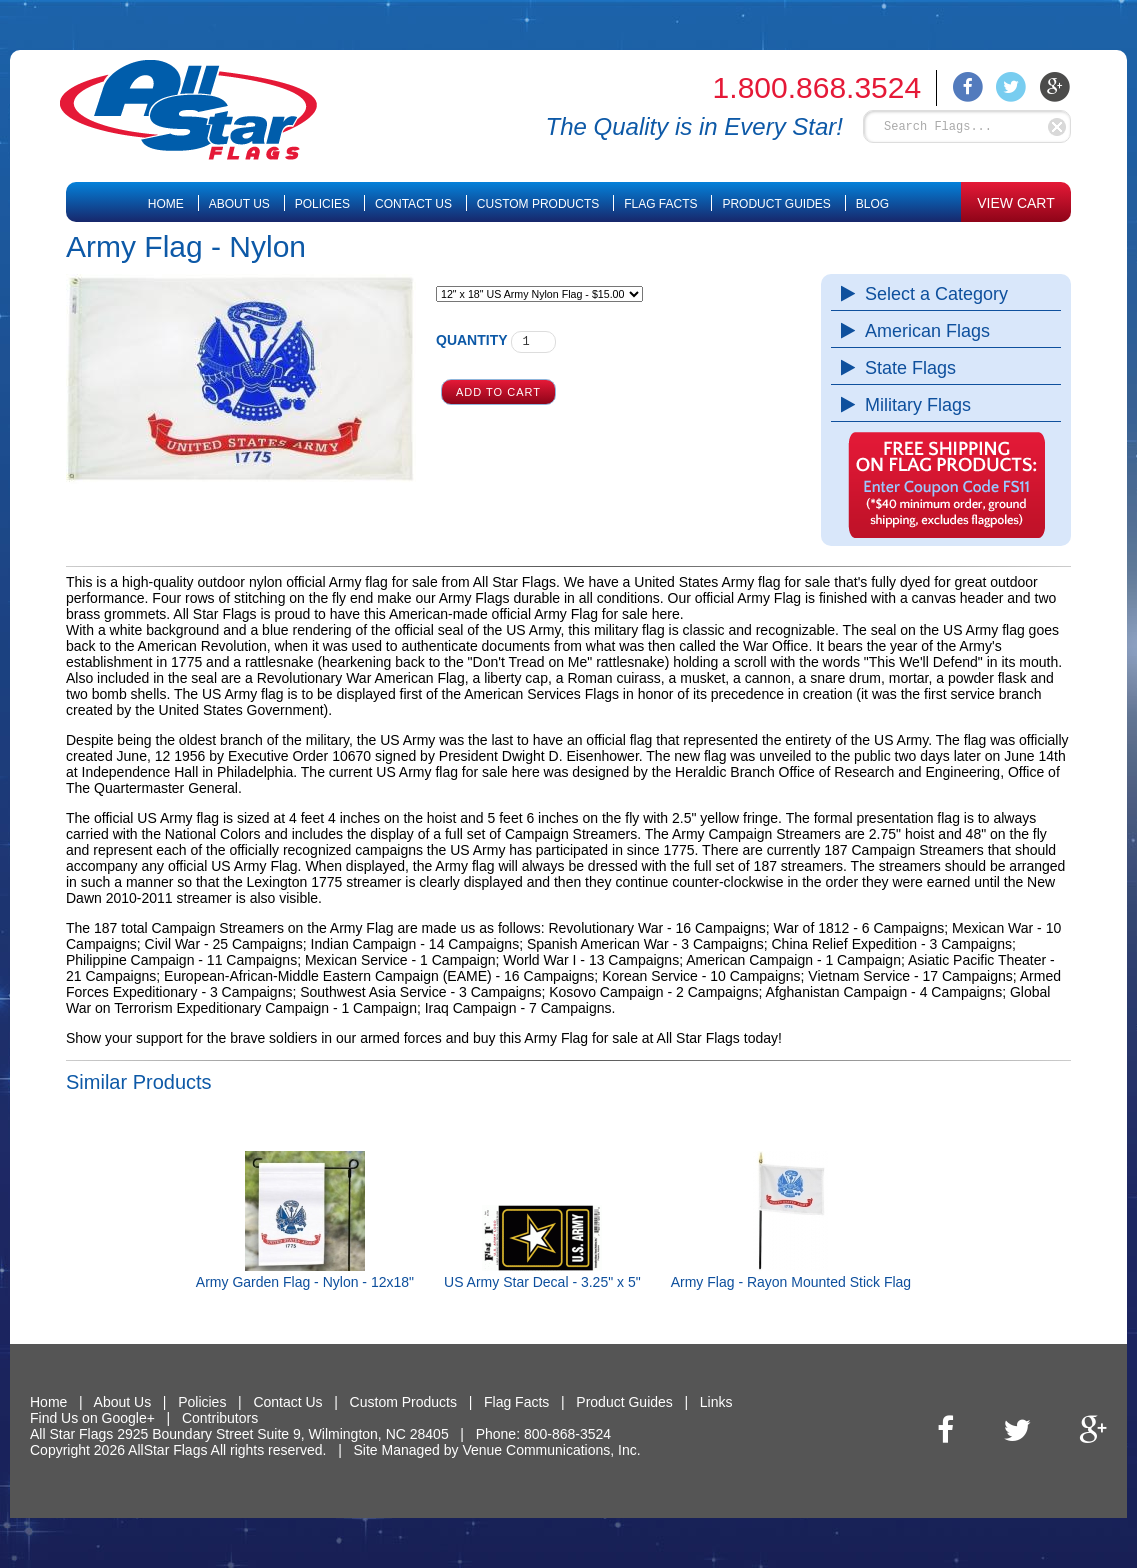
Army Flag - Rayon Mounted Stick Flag (791, 1282)
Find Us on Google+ (92, 1418)
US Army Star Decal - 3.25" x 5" (542, 1282)
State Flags (905, 368)
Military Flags (913, 405)
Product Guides (776, 204)
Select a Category (931, 294)
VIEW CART (1016, 203)
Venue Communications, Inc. (551, 1450)
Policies (322, 204)
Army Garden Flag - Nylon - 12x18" (305, 1282)
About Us (239, 204)
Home (166, 204)
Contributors (220, 1418)
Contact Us (413, 204)
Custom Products (538, 204)
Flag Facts (660, 204)
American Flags (922, 331)
